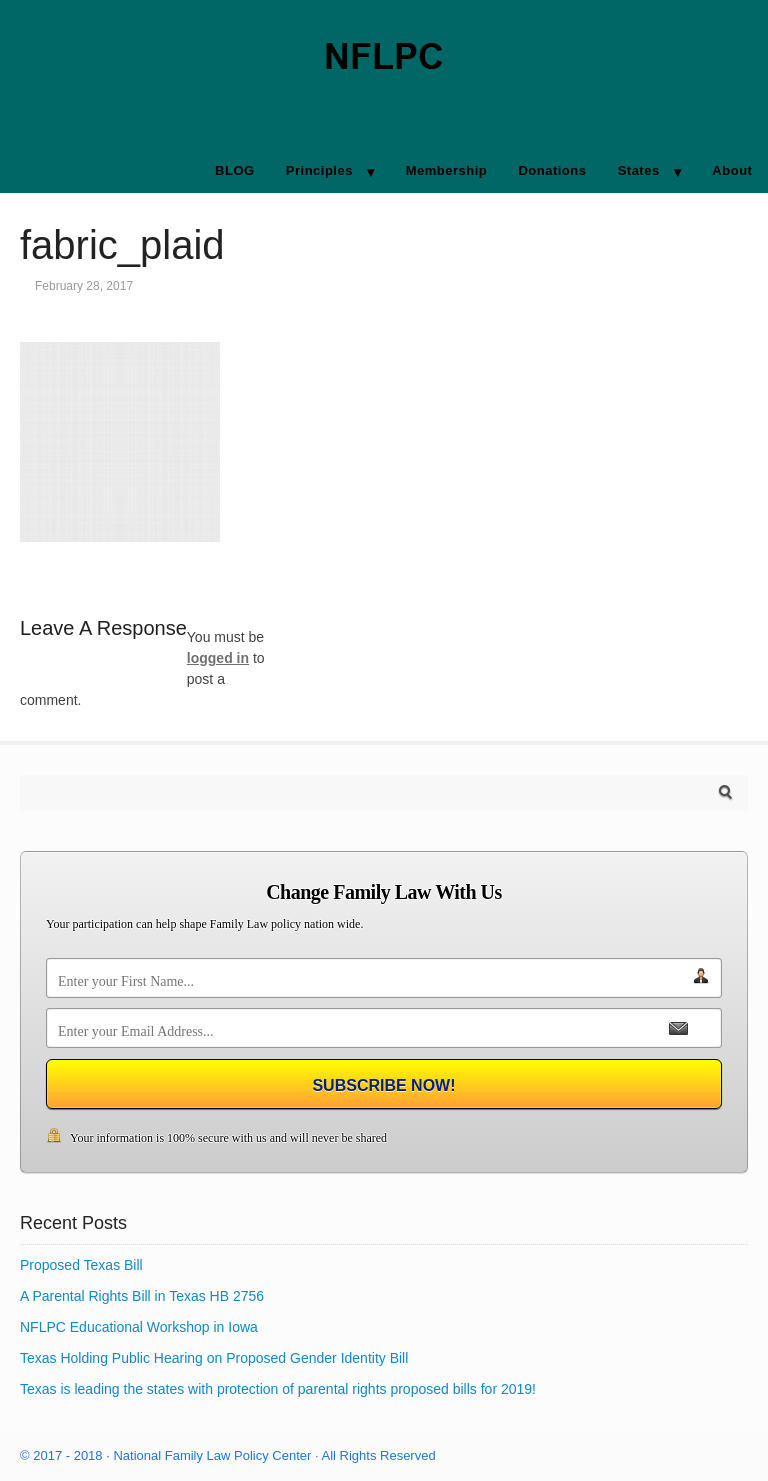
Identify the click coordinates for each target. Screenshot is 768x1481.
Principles (319, 170)
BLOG (235, 170)
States (639, 170)
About (732, 170)
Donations (552, 170)
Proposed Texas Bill (81, 1265)
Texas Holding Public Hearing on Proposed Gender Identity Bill (214, 1358)
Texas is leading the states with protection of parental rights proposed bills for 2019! (278, 1389)
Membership (447, 170)
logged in (218, 658)
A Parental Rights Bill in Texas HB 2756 (142, 1296)
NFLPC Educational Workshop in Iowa (139, 1327)
